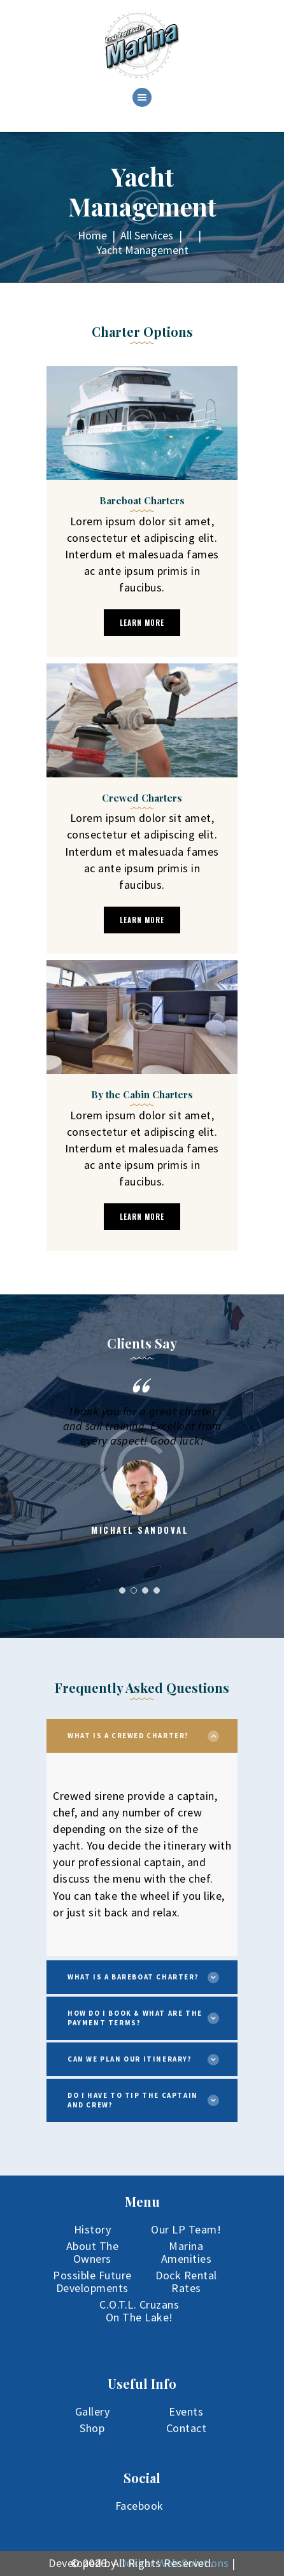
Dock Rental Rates (186, 2281)
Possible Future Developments (92, 2281)
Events (186, 2411)
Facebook (139, 2505)
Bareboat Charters (142, 500)
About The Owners (92, 2252)
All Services (146, 235)
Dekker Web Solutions (174, 2563)
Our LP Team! (186, 2229)
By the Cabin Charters (142, 1094)
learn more (142, 623)
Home (92, 235)
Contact (186, 2428)
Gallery (92, 2411)
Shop (92, 2428)
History (92, 2229)
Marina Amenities (186, 2252)
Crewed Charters (142, 797)
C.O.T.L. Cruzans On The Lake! (139, 2311)
